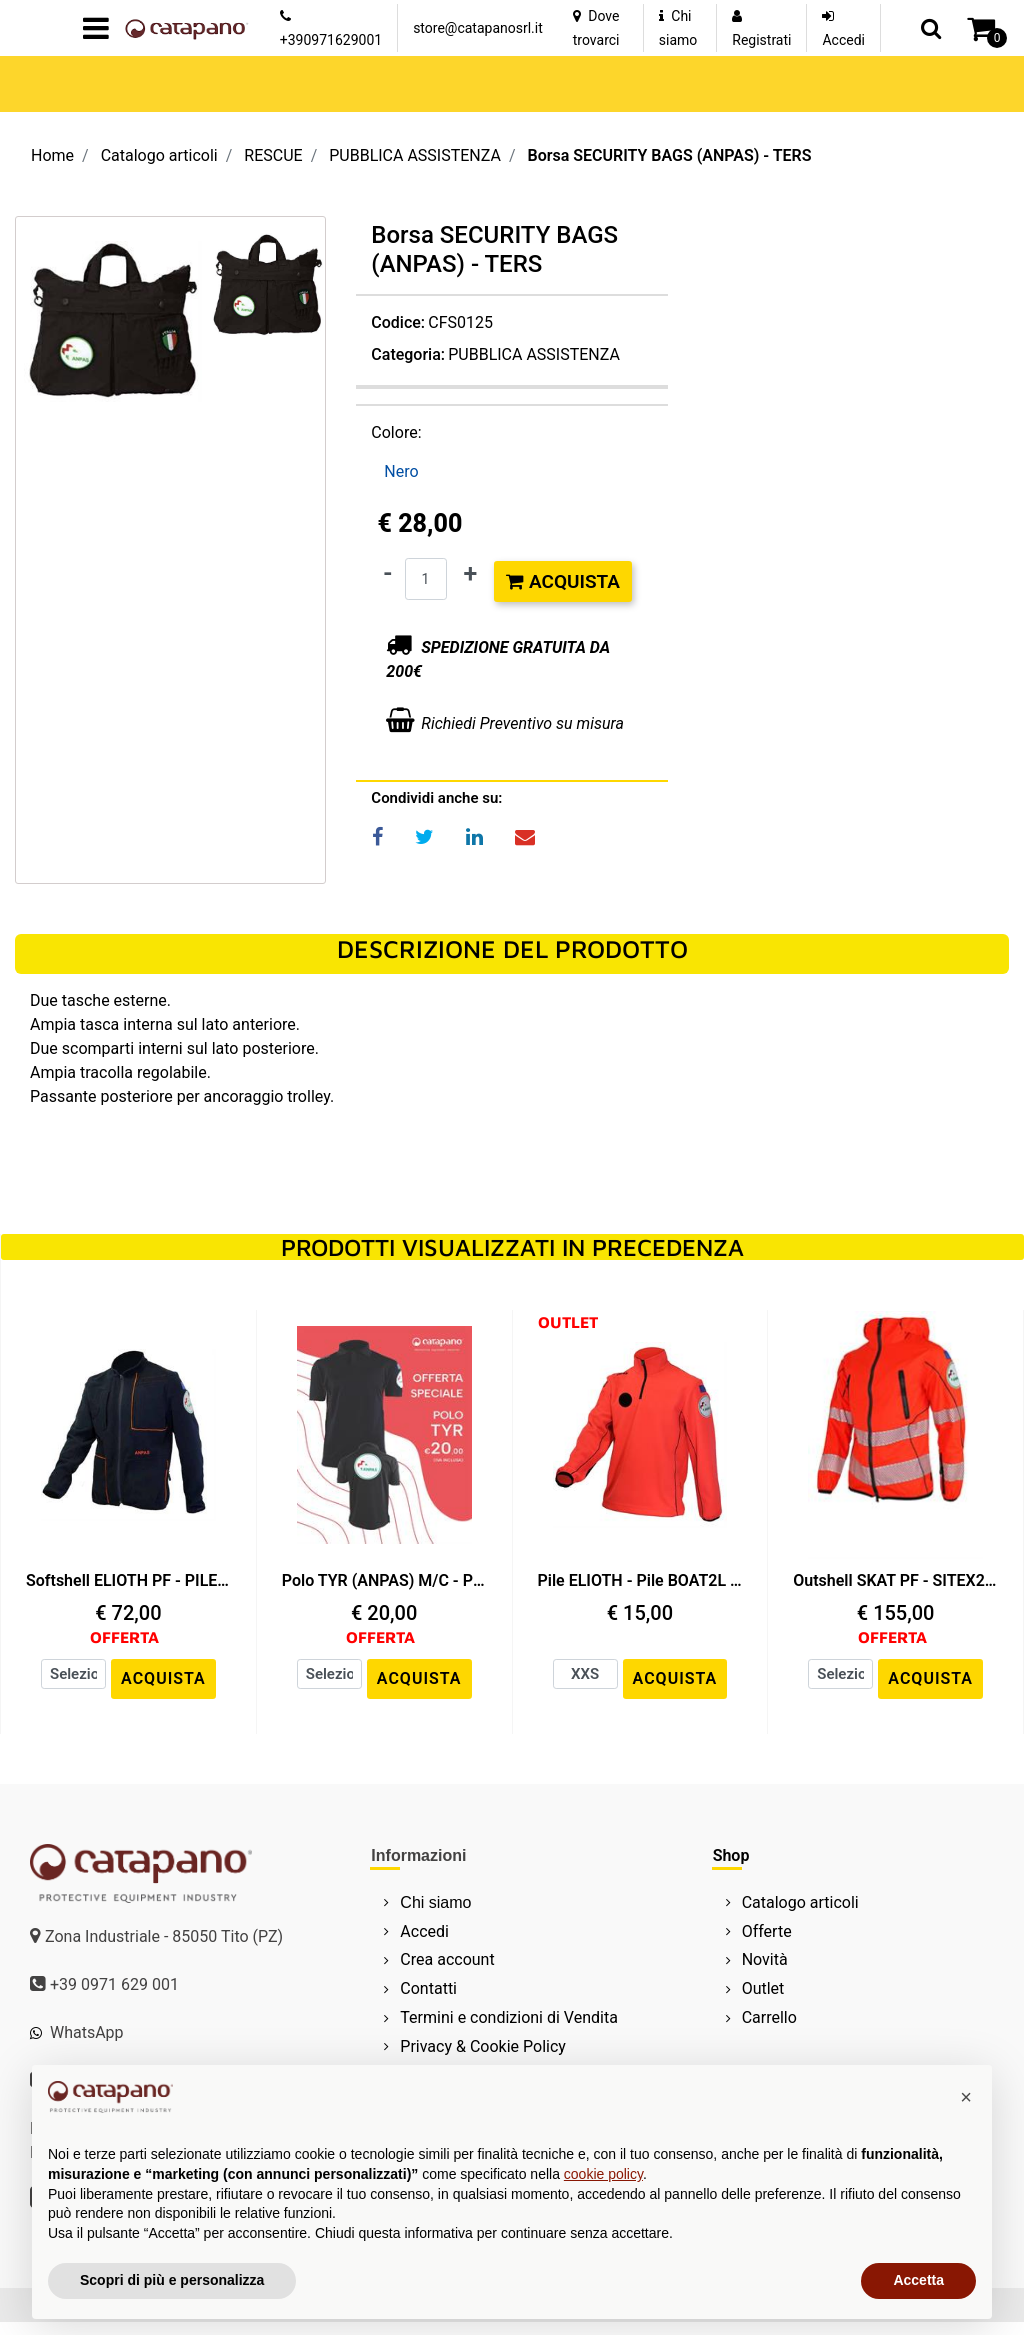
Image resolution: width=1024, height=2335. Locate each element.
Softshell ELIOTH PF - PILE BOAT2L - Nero (128, 1580)
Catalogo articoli (159, 155)
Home (52, 155)
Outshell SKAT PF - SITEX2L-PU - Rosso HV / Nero (895, 1580)
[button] (268, 284)
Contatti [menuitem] (428, 1988)
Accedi (843, 40)
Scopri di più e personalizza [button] (172, 2280)
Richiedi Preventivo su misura (522, 721)
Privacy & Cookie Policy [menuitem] (483, 2046)
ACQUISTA (163, 1678)
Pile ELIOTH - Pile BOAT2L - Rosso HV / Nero (640, 1580)
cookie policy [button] (603, 2174)
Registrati (761, 40)
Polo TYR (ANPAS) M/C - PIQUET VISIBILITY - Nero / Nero (384, 1580)
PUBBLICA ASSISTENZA (415, 155)
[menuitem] (505, 1902)
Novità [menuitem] (765, 1959)
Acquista (563, 579)
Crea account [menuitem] (447, 1959)
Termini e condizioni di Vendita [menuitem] (509, 2017)
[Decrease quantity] (387, 572)
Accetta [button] (918, 2280)
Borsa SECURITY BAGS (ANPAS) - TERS (669, 155)
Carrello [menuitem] (769, 2017)
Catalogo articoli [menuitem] (800, 1902)
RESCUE (273, 155)
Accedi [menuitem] (424, 1931)
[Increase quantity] (471, 572)
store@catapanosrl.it (478, 28)
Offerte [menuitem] (767, 1931)
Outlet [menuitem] (763, 1988)
